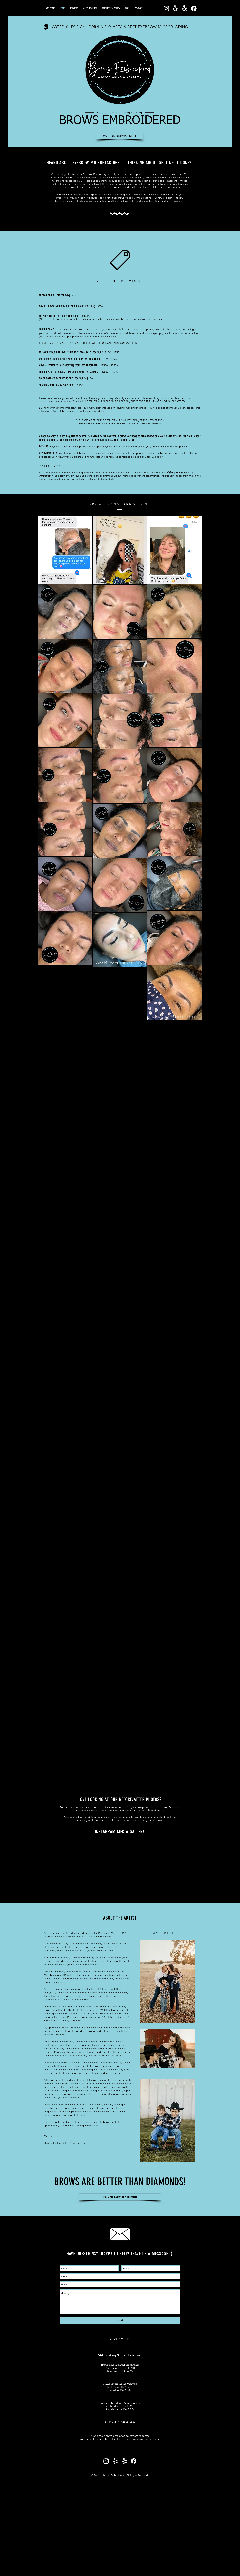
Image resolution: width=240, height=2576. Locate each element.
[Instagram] (166, 8)
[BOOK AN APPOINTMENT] (119, 136)
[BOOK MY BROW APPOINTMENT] (120, 2197)
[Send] (120, 2320)
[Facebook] (194, 8)
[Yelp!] (175, 8)
